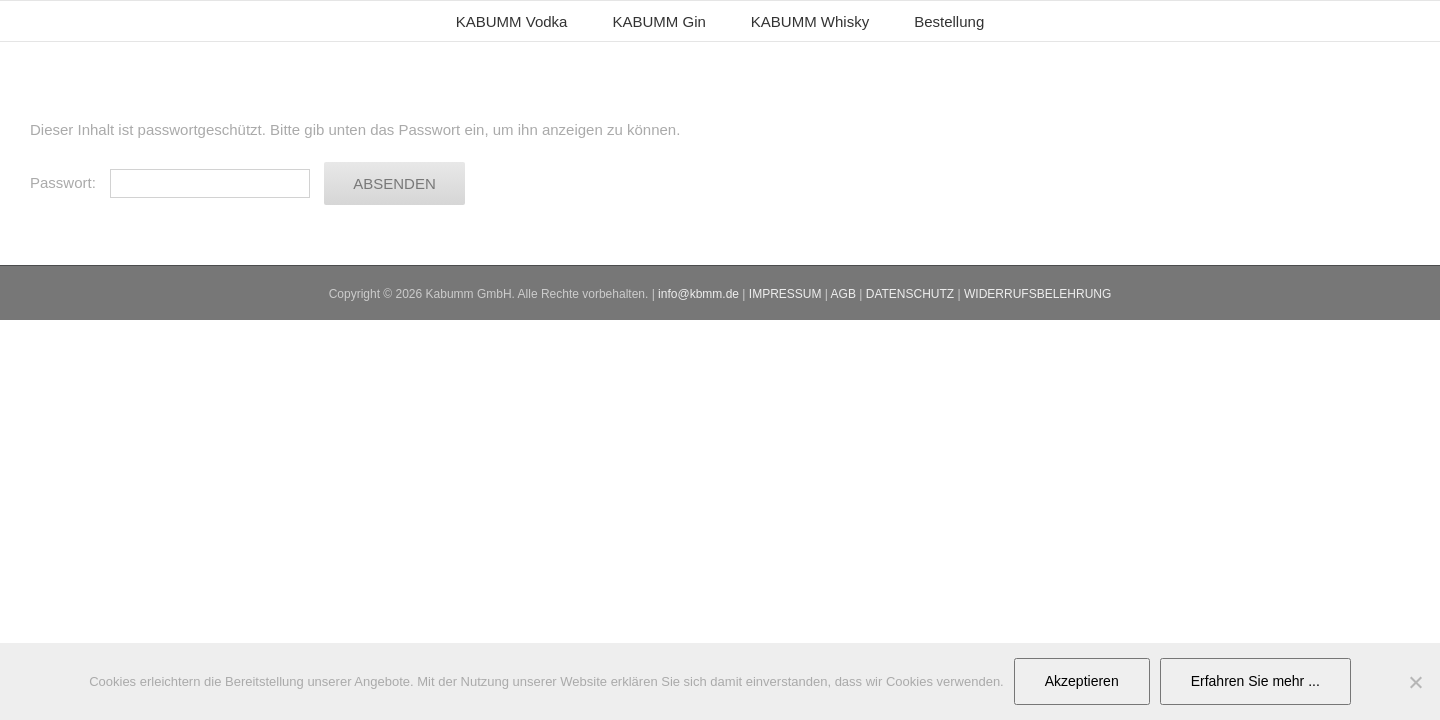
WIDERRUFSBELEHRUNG (1037, 294)
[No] (1415, 682)
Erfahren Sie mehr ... (1255, 681)
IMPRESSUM (785, 294)
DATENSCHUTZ (910, 294)
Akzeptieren (1082, 681)
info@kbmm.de (698, 294)
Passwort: (170, 182)
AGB (843, 294)
